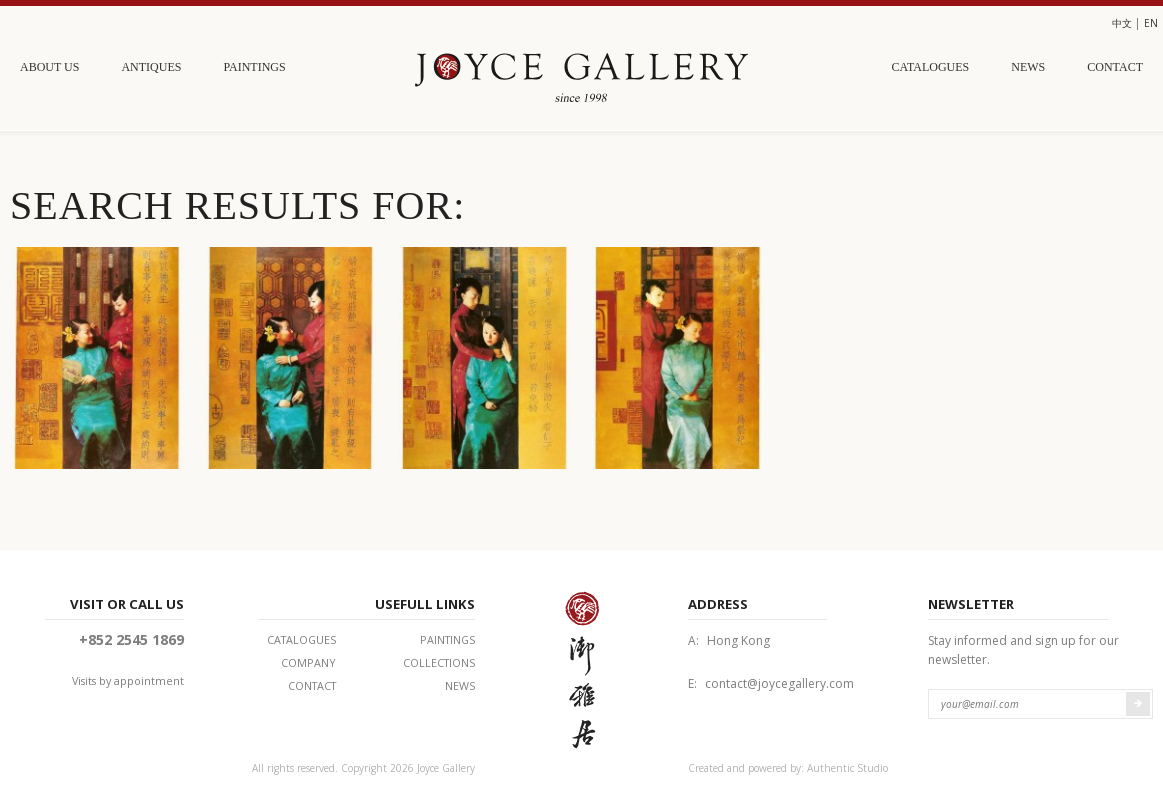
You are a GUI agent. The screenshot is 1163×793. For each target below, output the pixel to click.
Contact (1115, 67)
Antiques (151, 67)
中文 (1122, 23)
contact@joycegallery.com (779, 683)
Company (308, 662)
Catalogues (931, 67)
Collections (439, 662)
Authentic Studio (847, 768)
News (1028, 67)
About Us (49, 67)
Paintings (254, 67)
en (1151, 23)
